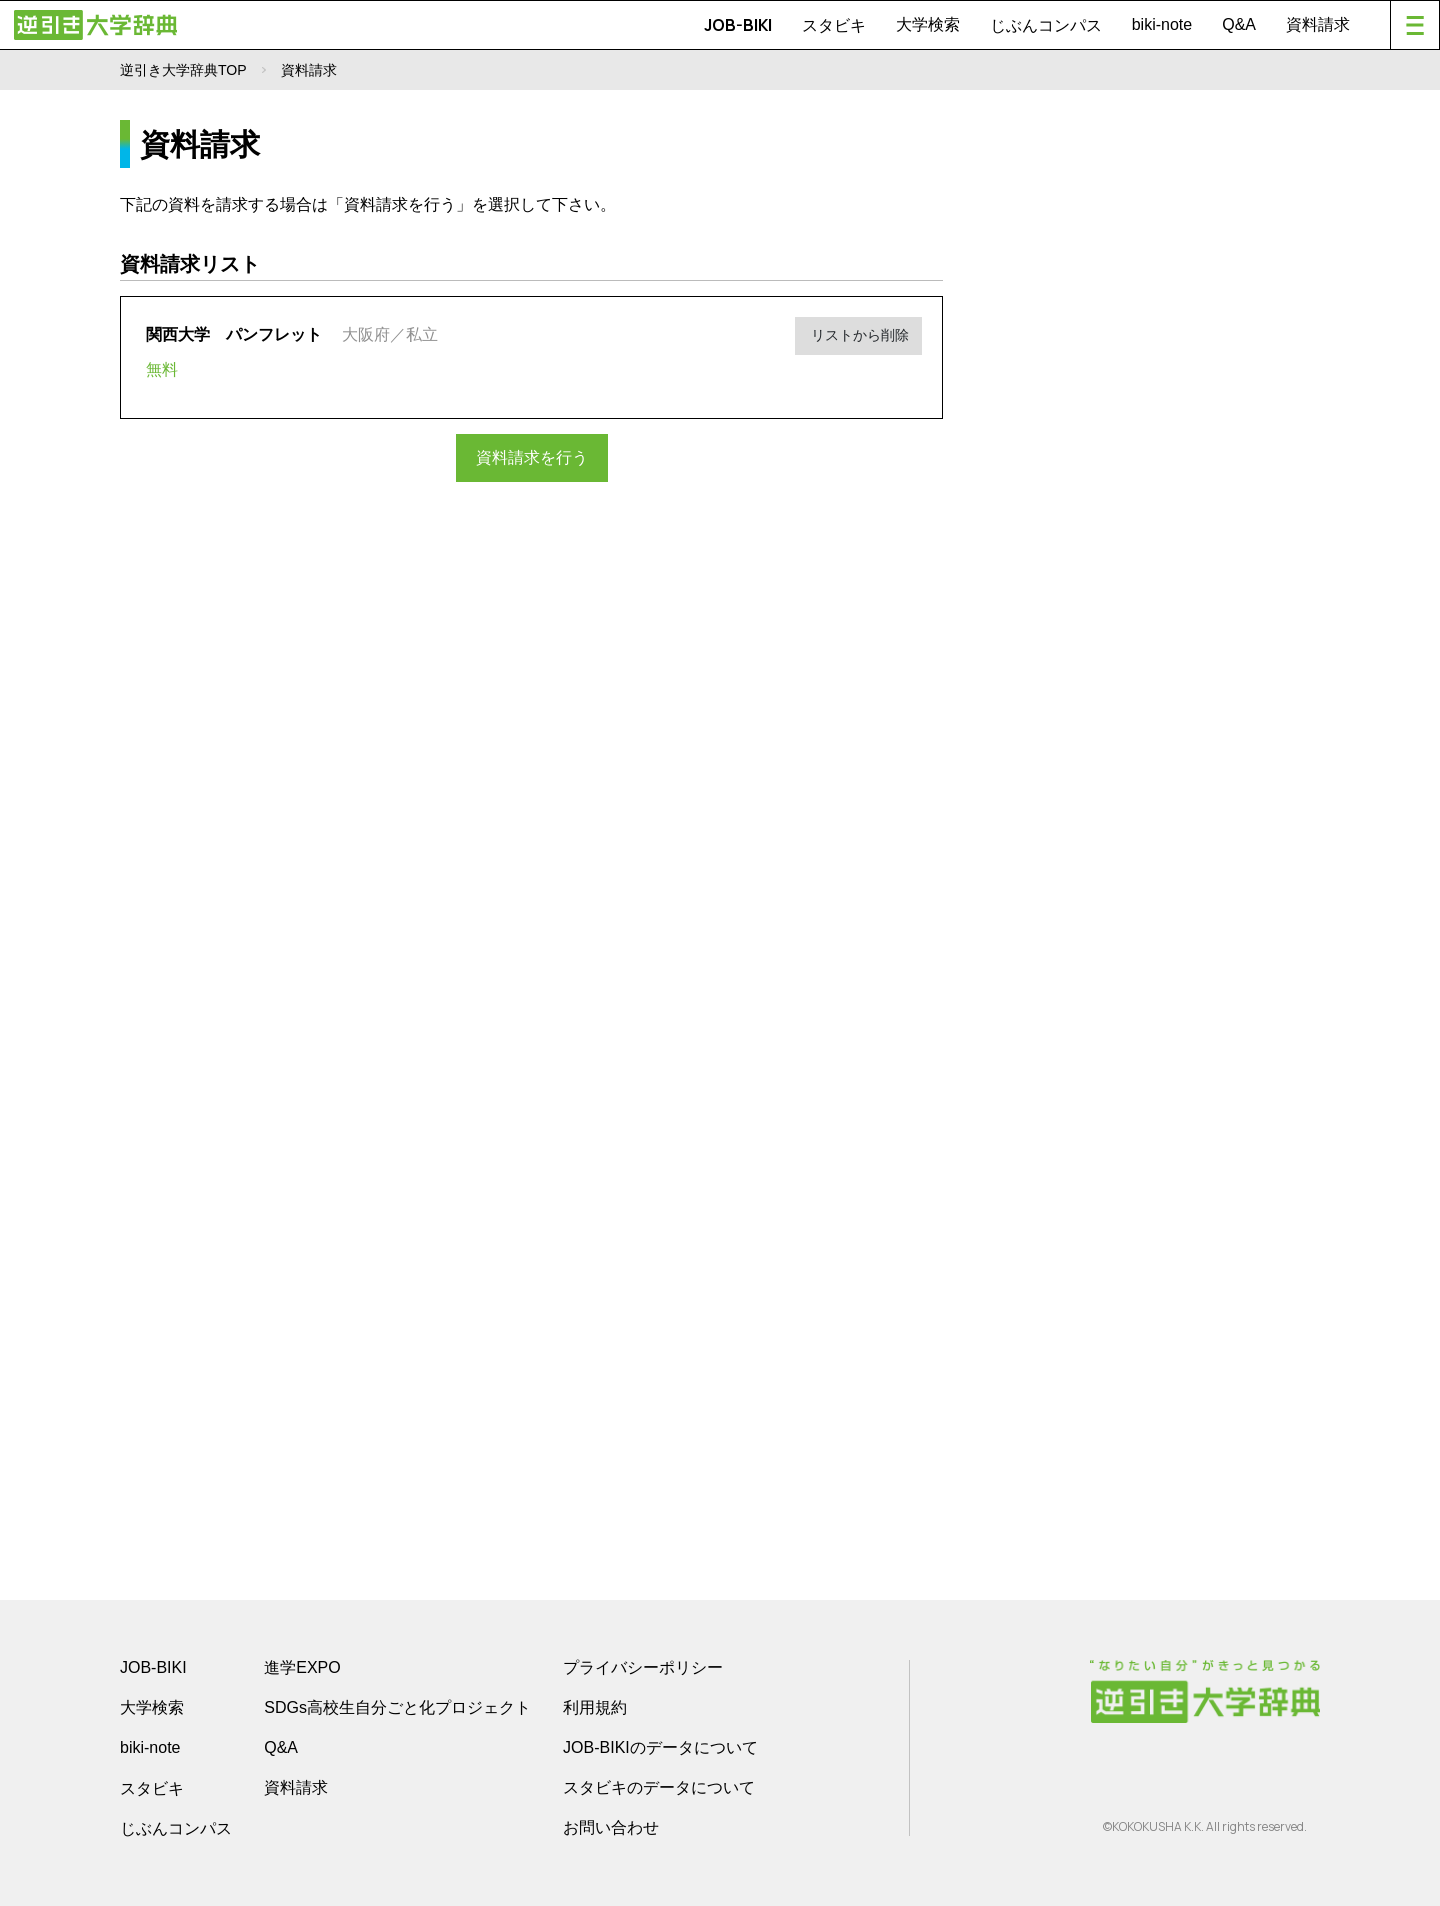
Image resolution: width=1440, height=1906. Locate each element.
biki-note (1162, 24)
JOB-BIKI (738, 25)
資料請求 (1318, 24)
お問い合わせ (611, 1827)
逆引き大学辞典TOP (183, 70)
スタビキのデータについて (659, 1787)
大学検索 (928, 24)
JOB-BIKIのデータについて (660, 1747)
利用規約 (595, 1707)
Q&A (1239, 24)
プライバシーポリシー (643, 1667)
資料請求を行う (532, 456)
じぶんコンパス (1046, 25)
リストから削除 (865, 331)
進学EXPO (302, 1667)
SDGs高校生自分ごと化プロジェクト (397, 1707)
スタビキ (834, 25)
